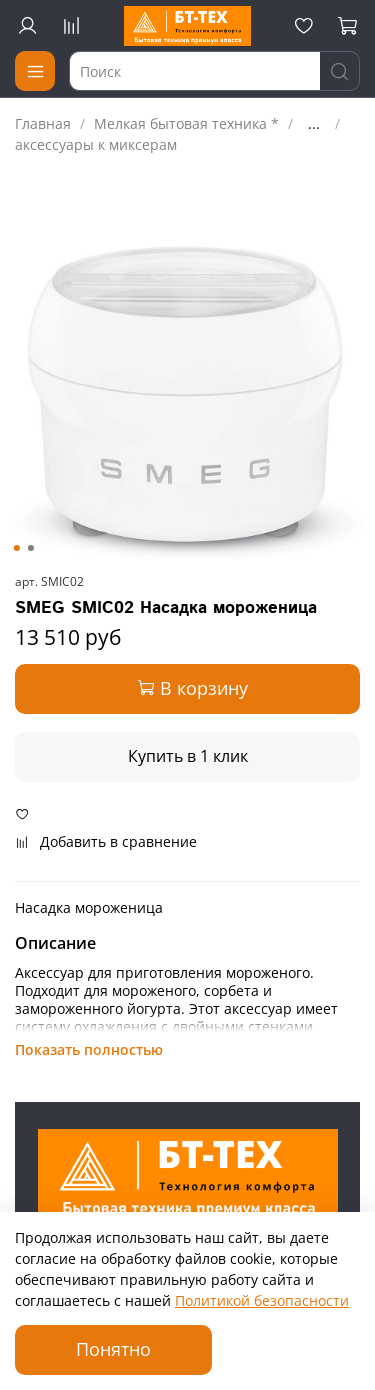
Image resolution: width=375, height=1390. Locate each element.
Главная (43, 123)
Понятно (113, 1349)
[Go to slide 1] (16, 548)
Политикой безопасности (262, 1300)
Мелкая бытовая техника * (186, 123)
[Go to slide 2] (30, 548)
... (314, 124)
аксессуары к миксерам (96, 144)
